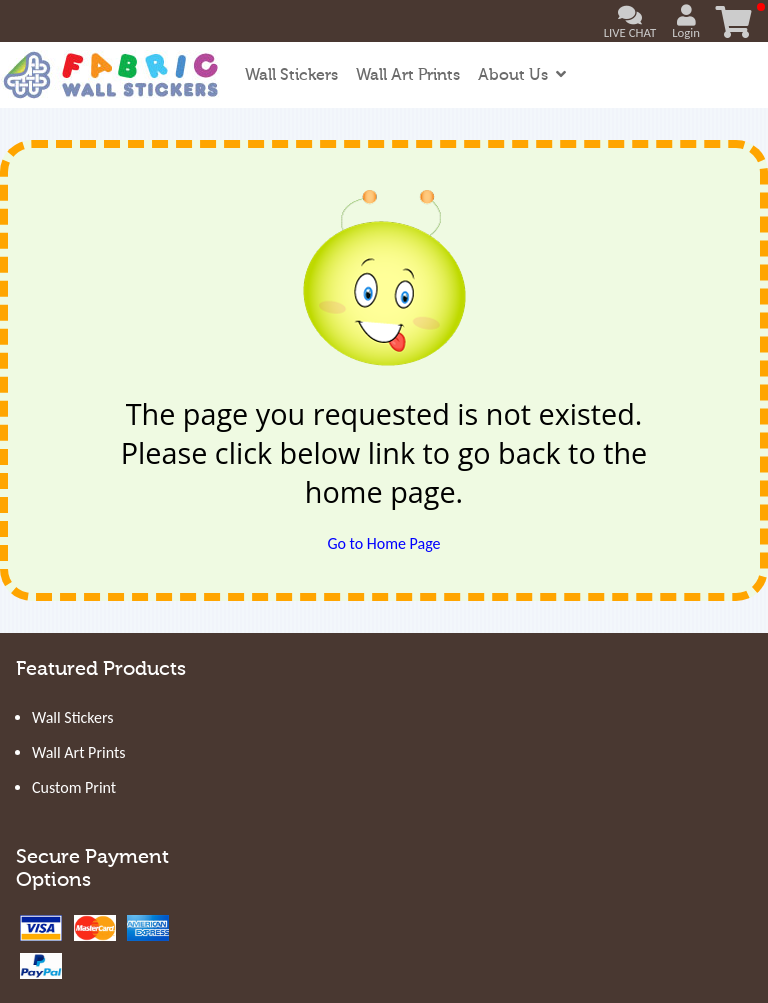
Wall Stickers (291, 75)
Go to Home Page (383, 543)
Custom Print (74, 787)
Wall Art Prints (408, 75)
